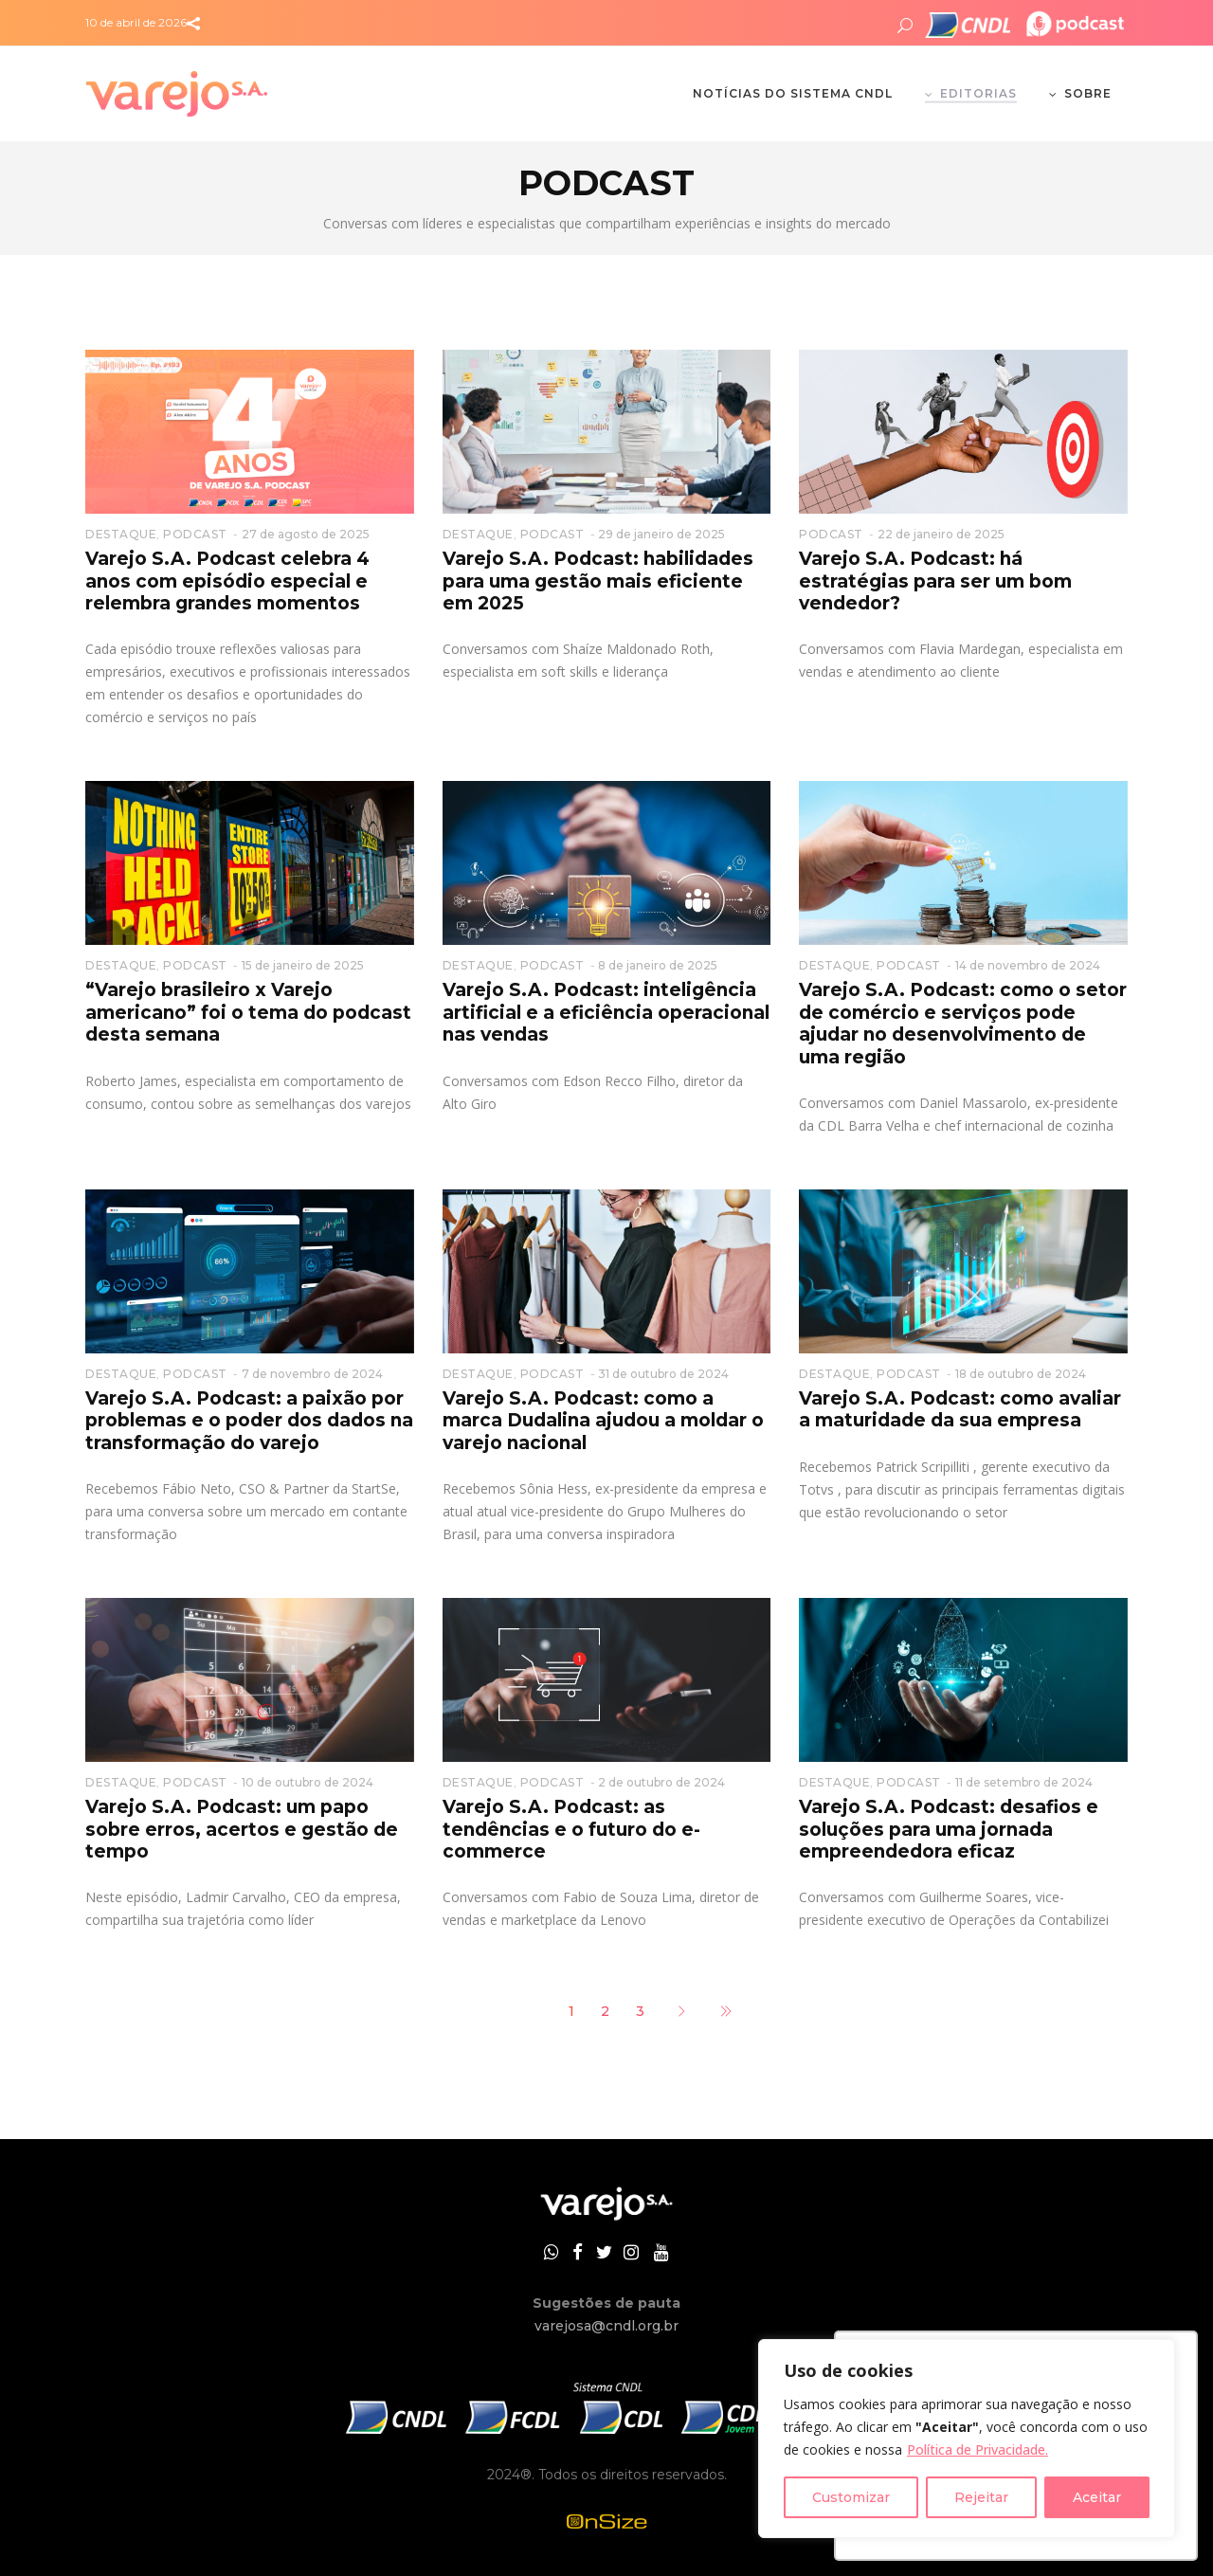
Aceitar (1097, 2497)
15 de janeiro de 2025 (303, 965)
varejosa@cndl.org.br (606, 2325)
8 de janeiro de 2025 (657, 965)
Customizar (851, 2497)
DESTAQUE (120, 534)
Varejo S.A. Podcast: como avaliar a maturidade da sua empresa (960, 1409)
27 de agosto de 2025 (306, 534)
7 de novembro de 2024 (312, 1374)
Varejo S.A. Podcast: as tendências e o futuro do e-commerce (571, 1829)
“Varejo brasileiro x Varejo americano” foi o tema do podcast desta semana (248, 1012)
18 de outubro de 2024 (1020, 1374)
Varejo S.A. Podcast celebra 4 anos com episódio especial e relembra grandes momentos (227, 581)
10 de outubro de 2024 (307, 1782)
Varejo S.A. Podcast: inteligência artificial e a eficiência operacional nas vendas (606, 1012)
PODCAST (195, 534)
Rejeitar (981, 2497)
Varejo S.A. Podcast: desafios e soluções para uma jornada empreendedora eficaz (948, 1829)
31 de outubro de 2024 (663, 1374)
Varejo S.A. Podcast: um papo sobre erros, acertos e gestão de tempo (241, 1829)
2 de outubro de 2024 (661, 1782)
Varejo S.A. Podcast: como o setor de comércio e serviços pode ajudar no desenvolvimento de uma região (963, 1023)
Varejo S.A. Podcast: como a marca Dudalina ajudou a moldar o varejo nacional (603, 1421)
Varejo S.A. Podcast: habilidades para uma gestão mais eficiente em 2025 (598, 581)
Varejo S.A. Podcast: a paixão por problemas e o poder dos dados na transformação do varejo (249, 1421)
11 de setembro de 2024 (1024, 1782)
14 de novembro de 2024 (1027, 965)
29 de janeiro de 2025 (661, 534)
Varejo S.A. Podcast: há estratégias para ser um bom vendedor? (935, 581)
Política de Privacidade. (977, 2449)
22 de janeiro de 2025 (941, 534)
